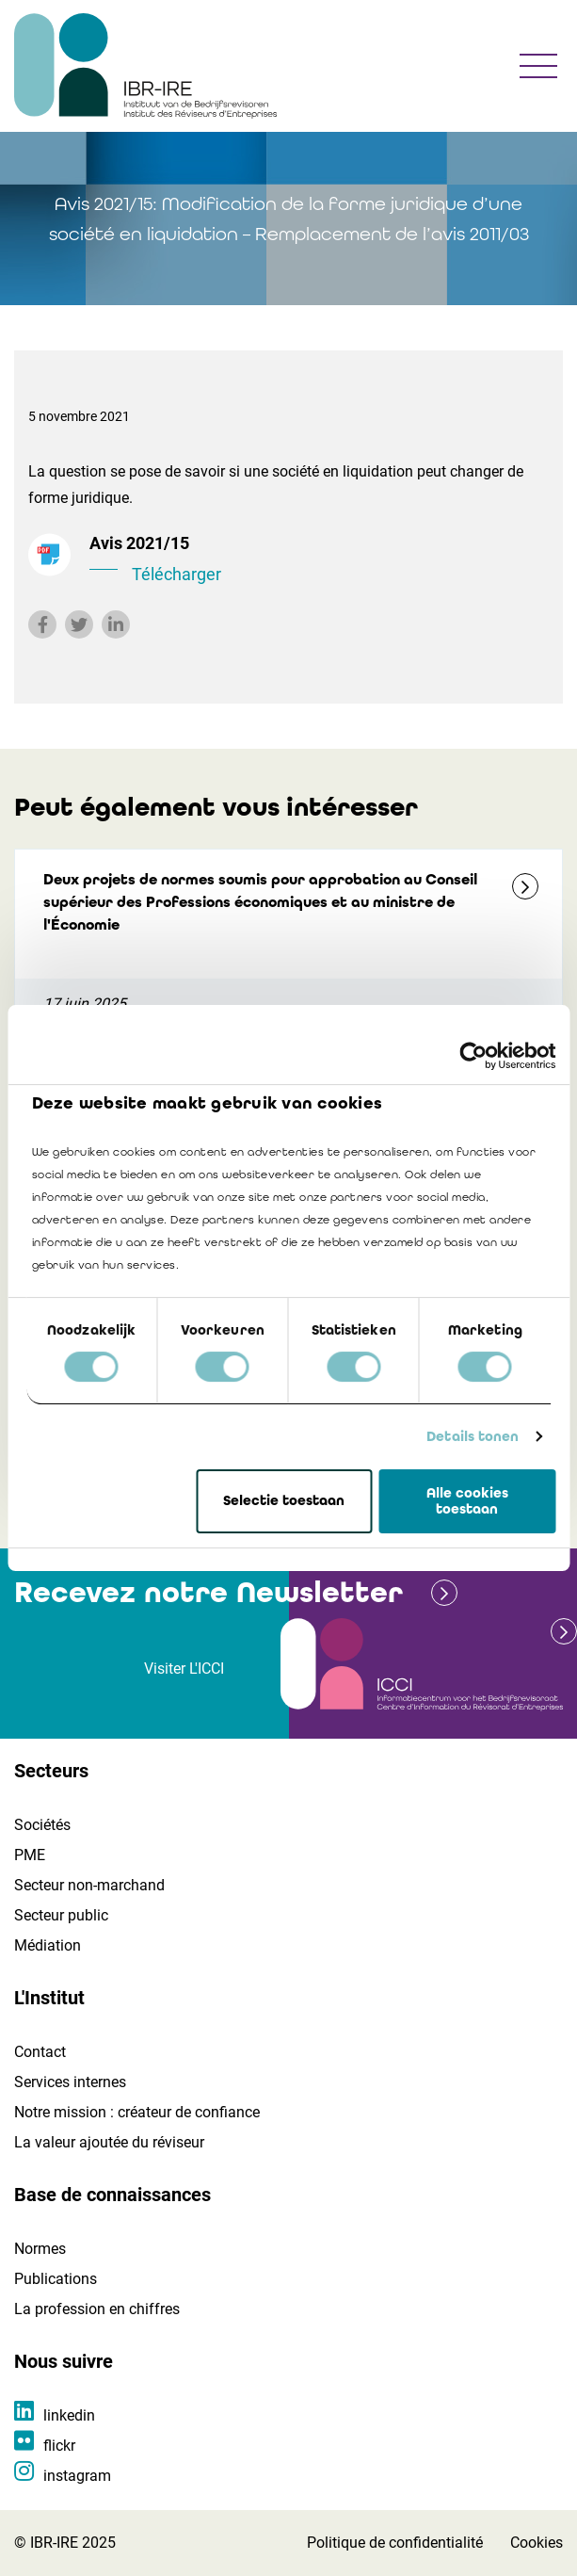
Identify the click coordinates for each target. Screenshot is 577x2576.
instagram (77, 2476)
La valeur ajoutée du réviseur (109, 2142)
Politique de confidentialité (395, 2543)
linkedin (69, 2415)
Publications (55, 2279)
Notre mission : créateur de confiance (137, 2112)
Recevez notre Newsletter (208, 1592)
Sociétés (42, 1825)
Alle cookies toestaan (467, 1500)
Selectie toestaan (284, 1501)
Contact (40, 2052)
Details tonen (472, 1436)
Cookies (536, 2543)
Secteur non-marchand (89, 1885)
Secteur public (61, 1915)
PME (29, 1855)
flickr (59, 2445)
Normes (40, 2249)
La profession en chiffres (97, 2309)
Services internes (70, 2082)
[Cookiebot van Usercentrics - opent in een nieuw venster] (473, 1056)
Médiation (47, 1945)
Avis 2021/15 (319, 560)
